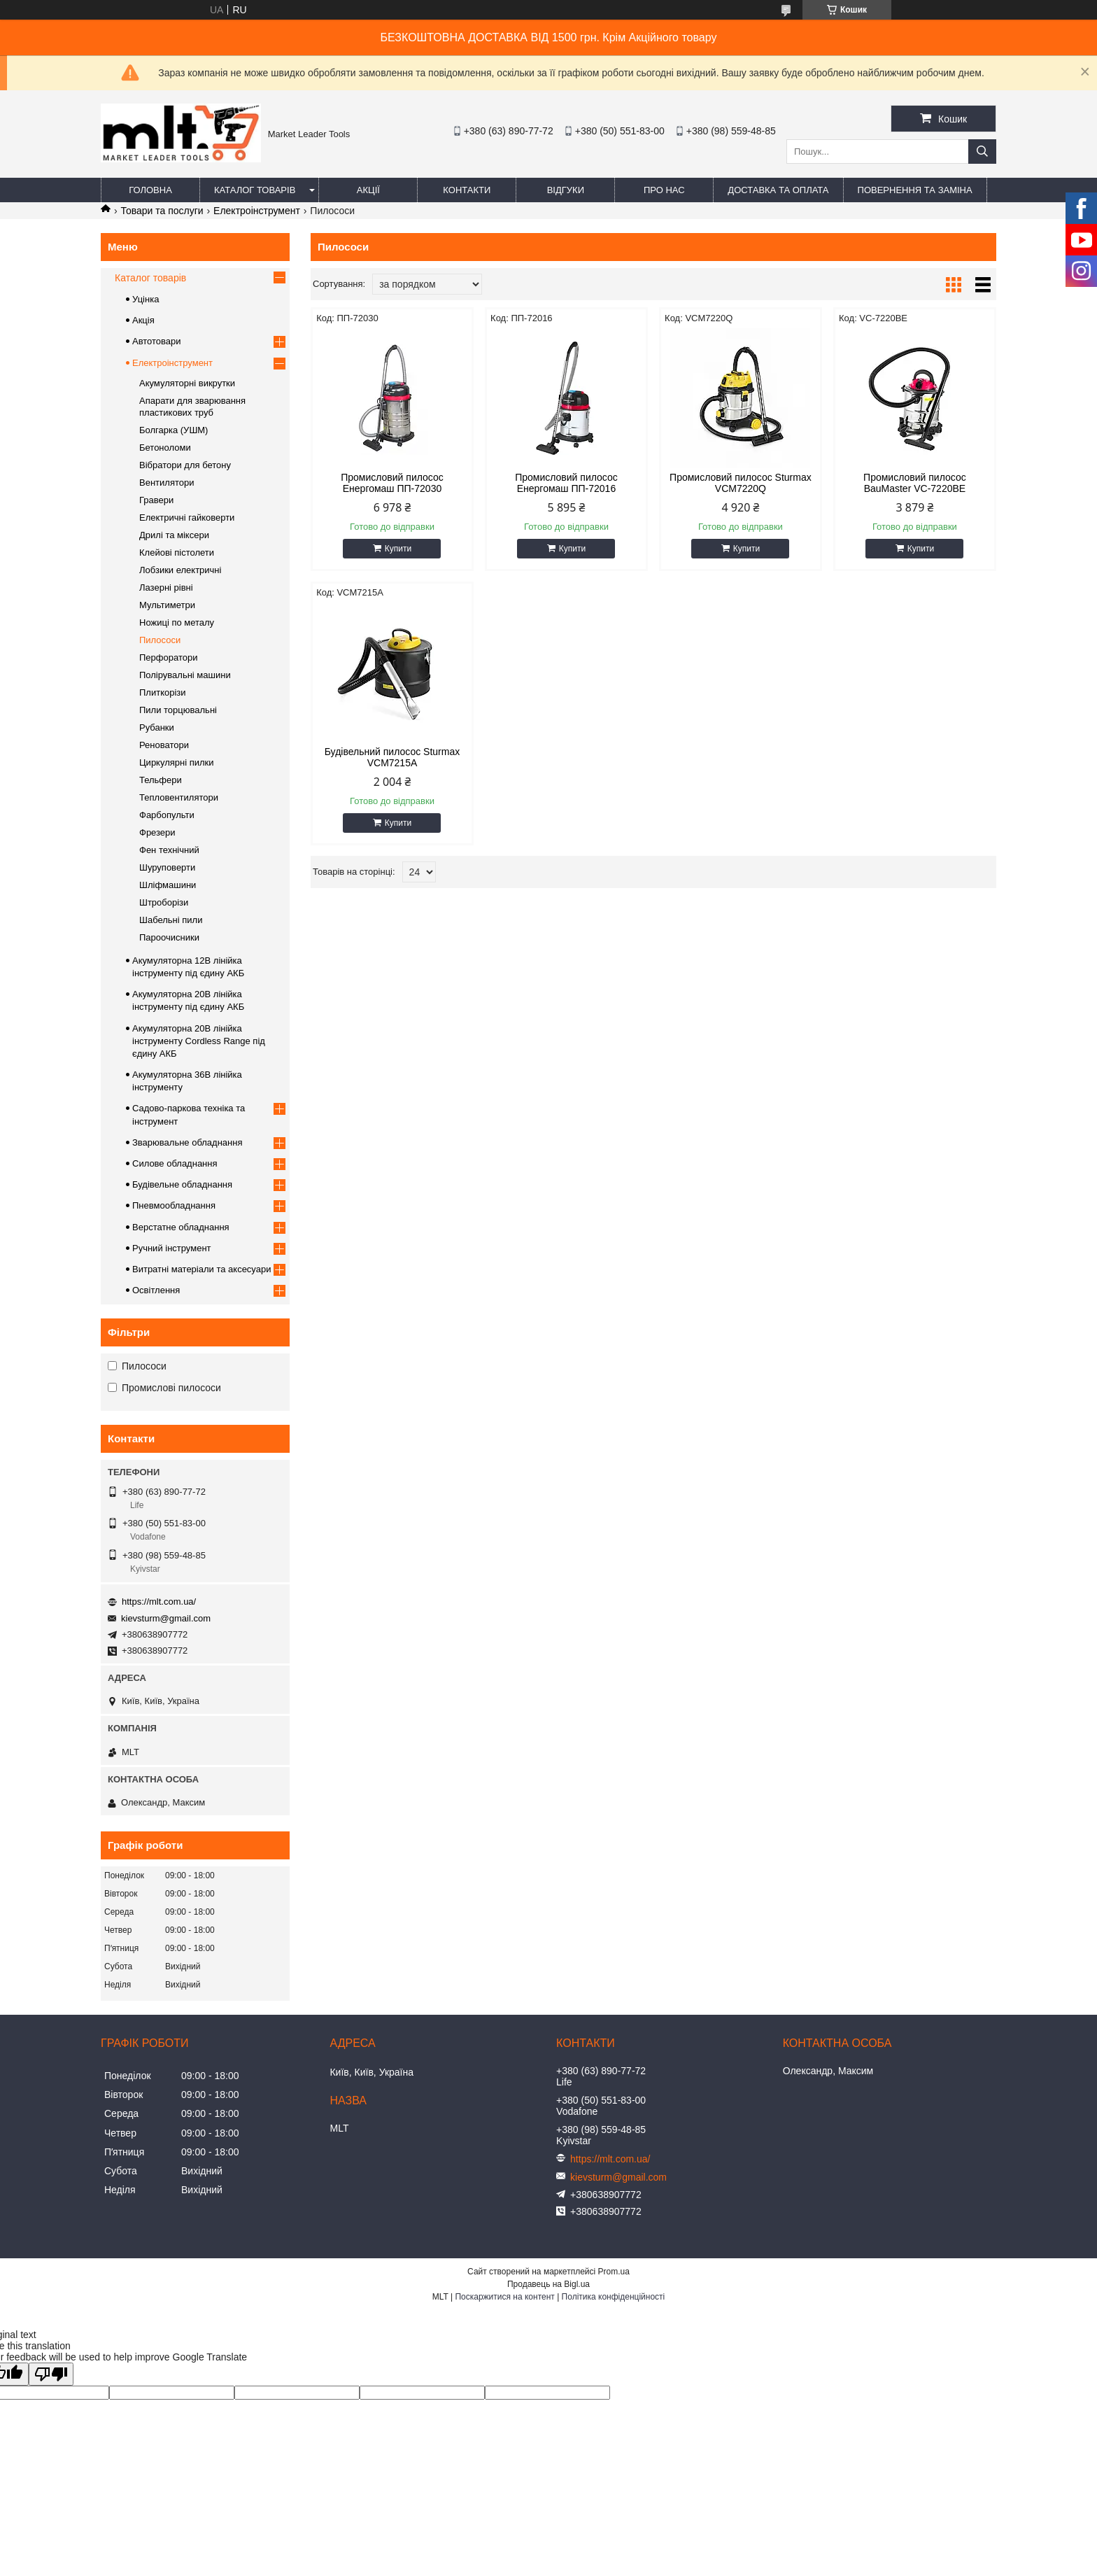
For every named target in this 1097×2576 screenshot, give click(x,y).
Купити (398, 549)
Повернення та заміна (915, 190)
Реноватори (164, 745)
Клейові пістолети (176, 552)
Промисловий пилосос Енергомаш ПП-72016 (566, 483)
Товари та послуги (161, 210)
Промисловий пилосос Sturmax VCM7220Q (741, 483)
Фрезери (157, 832)
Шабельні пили (170, 920)
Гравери (156, 500)
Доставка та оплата (778, 190)
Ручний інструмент (171, 1248)
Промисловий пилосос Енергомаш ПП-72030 (392, 483)
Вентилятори (166, 482)
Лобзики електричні (180, 570)
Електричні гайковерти (186, 517)
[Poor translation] (51, 2374)
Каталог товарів (254, 190)
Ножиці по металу (176, 622)
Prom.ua (614, 2271)
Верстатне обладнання (180, 1227)
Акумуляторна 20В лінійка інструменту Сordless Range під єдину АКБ (198, 1041)
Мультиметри (167, 605)
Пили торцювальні (178, 710)
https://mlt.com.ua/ (159, 1601)
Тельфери (160, 780)
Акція (143, 320)
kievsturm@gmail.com (166, 1618)
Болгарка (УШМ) (173, 430)
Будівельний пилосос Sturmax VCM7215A (392, 757)
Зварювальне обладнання (187, 1142)
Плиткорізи (162, 692)
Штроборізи (163, 902)
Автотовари (156, 341)
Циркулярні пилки (176, 762)
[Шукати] (982, 151)
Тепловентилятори (178, 797)
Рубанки (156, 727)
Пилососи (160, 640)
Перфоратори (168, 657)
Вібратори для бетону (185, 465)
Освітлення (156, 1290)
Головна (150, 190)
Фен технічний (169, 850)
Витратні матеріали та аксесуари (201, 1269)
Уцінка (145, 299)
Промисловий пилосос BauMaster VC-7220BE (914, 483)
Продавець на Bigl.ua (548, 2284)
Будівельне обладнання (182, 1184)
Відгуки (565, 190)
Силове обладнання (175, 1163)
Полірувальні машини (185, 675)
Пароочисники (169, 937)
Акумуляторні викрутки (187, 383)
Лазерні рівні (166, 587)
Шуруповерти (167, 867)
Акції (368, 190)
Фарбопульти (166, 815)
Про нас (664, 190)
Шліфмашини (167, 885)
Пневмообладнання (173, 1205)
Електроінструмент (256, 210)
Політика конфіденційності (613, 2297)
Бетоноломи (165, 447)
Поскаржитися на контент (504, 2297)
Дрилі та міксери (174, 535)
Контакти (466, 190)
